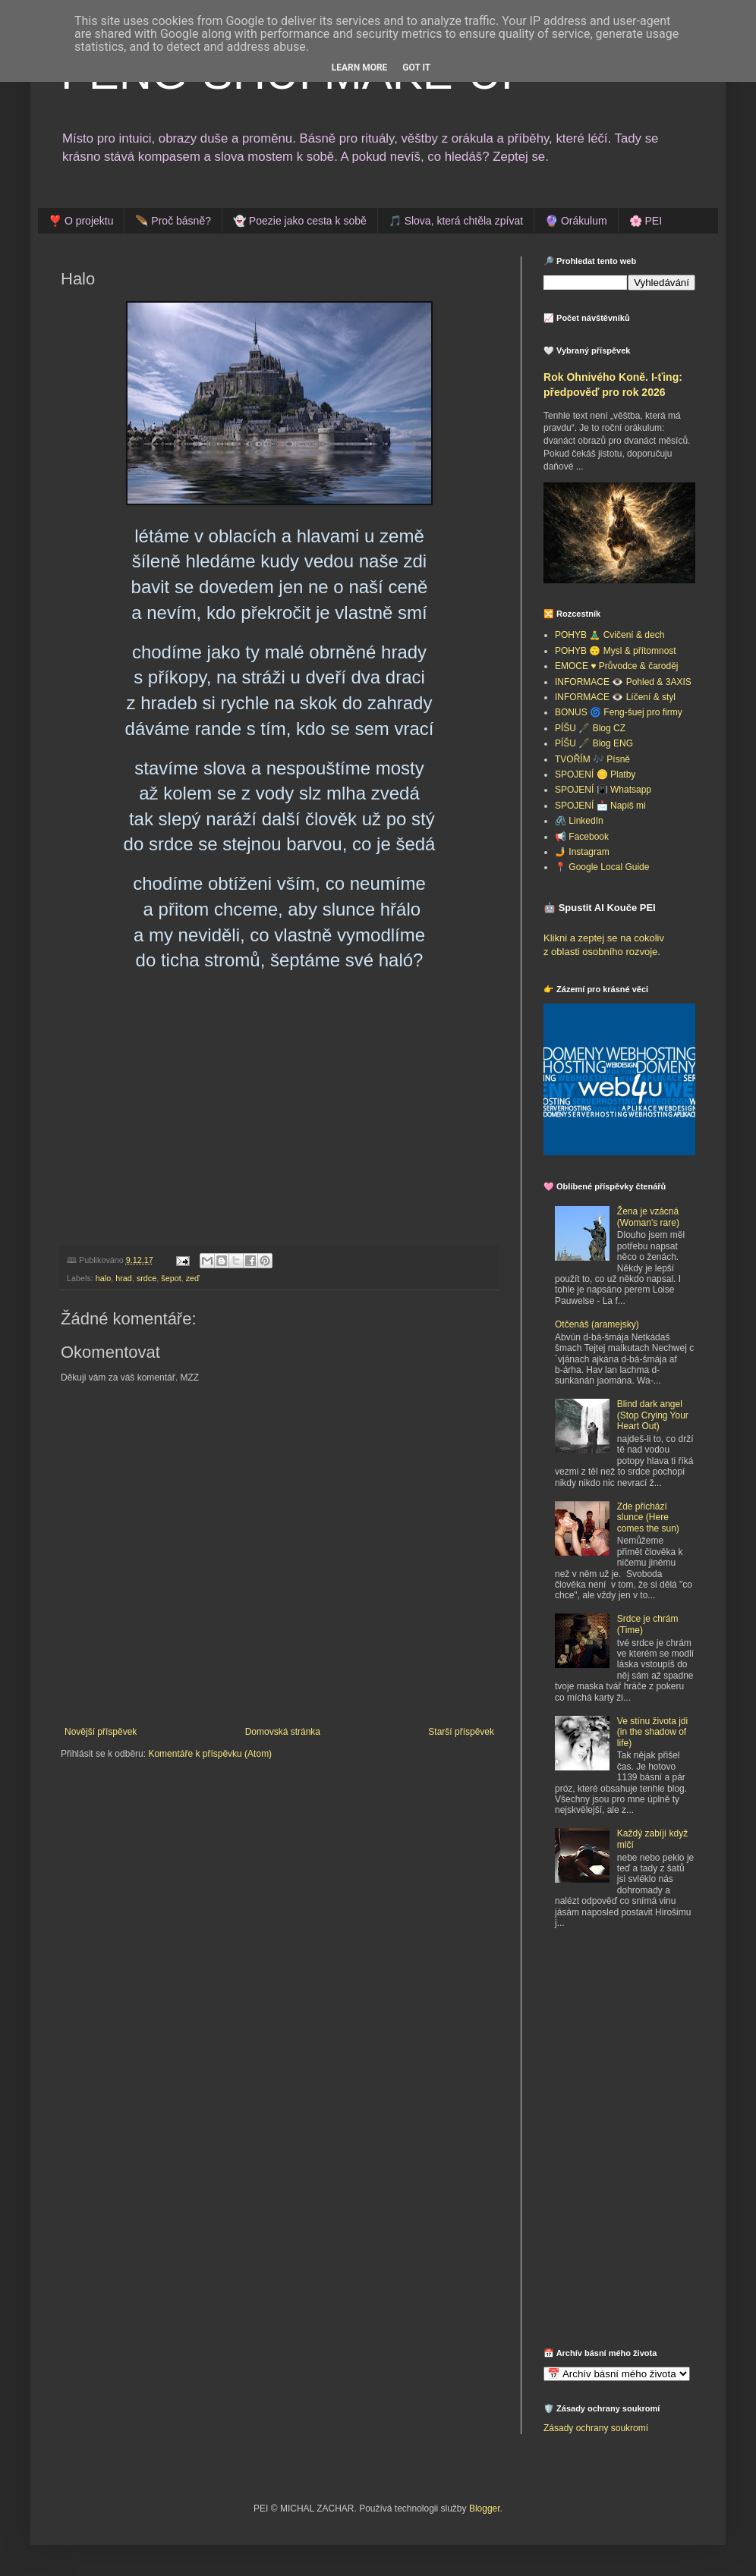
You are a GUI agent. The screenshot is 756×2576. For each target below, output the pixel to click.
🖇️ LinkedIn (579, 820)
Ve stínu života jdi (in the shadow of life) (652, 1732)
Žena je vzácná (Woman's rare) (648, 1216)
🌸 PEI (645, 221)
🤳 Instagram (582, 852)
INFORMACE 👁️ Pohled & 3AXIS (623, 682)
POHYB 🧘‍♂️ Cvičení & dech (609, 635)
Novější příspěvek (101, 1731)
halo (103, 1278)
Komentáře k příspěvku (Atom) (210, 1753)
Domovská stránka (282, 1731)
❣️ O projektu (81, 221)
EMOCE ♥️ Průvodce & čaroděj (617, 666)
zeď (193, 1278)
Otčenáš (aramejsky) (597, 1324)
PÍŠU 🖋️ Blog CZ (590, 728)
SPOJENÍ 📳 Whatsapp (603, 789)
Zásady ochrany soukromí (595, 2428)
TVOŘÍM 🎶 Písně (592, 759)
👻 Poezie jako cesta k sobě (300, 221)
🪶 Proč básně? (173, 221)
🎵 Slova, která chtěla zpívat (456, 221)
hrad (123, 1278)
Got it (416, 67)
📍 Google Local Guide (602, 867)
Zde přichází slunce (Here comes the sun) (648, 1517)
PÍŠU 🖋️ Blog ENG (594, 743)
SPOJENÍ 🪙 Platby (595, 774)
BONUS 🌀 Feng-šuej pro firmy (618, 712)
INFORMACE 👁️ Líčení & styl (615, 697)
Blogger (484, 2508)
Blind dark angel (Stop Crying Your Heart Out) (652, 1415)
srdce (146, 1278)
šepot (171, 1278)
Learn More (360, 67)
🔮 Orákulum (576, 221)
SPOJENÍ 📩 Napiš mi (600, 805)
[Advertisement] (638, 2052)
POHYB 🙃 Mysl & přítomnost (615, 651)
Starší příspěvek (461, 1731)
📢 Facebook (582, 836)
